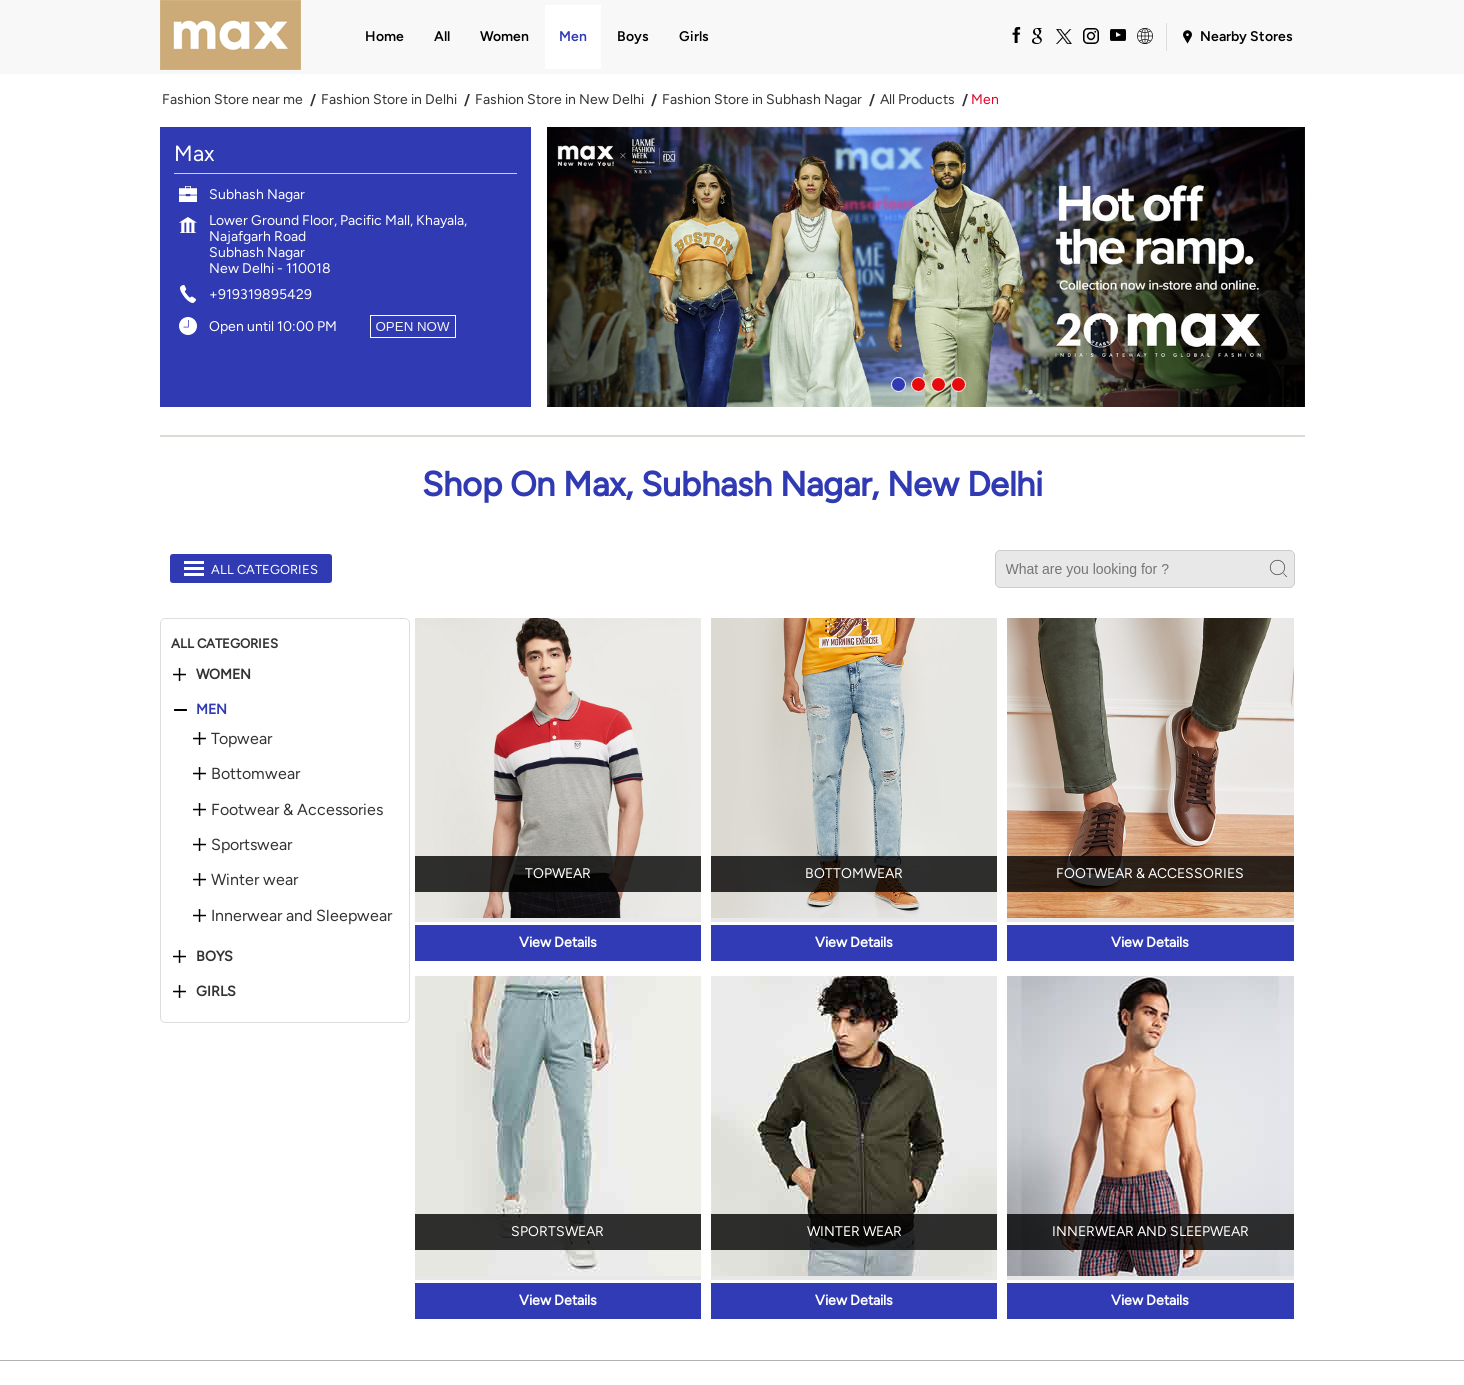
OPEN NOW (413, 326)
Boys (214, 957)
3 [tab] (936, 382)
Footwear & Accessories (297, 810)
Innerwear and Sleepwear (301, 916)
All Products (917, 100)
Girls (216, 992)
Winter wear (254, 880)
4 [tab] (956, 382)
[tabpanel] (926, 267)
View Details (558, 942)
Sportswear (251, 845)
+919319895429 (260, 294)
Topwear (241, 739)
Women (223, 675)
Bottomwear (255, 774)
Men (211, 710)
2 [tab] (916, 382)
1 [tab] (896, 382)
